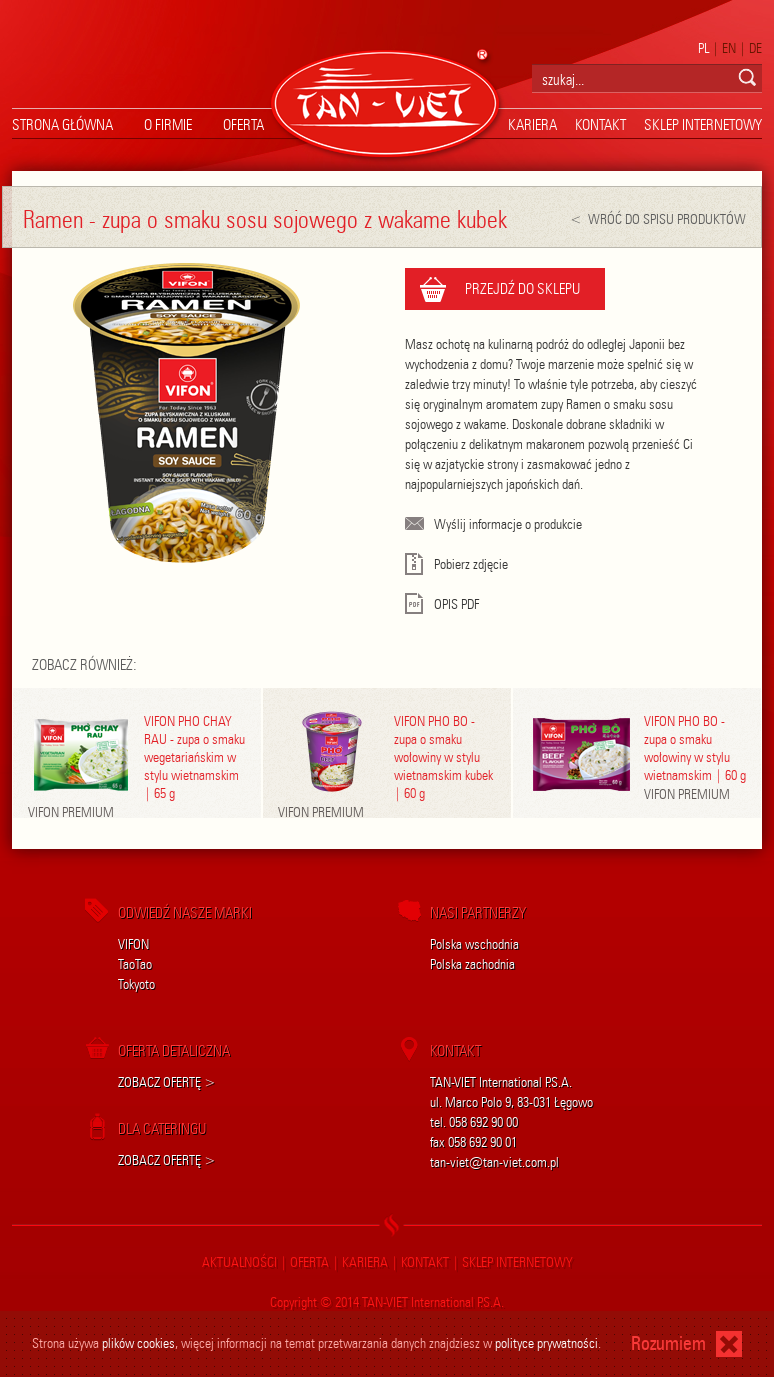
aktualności (239, 1262)
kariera (532, 125)
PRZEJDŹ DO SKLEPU (522, 289)
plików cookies (138, 1343)
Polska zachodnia (472, 964)
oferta (243, 125)
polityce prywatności (546, 1343)
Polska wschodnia (474, 944)
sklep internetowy (703, 125)
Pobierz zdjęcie (456, 564)
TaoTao (135, 964)
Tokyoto (136, 984)
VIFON (133, 944)
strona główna (62, 125)
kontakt (600, 125)
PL (703, 48)
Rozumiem (668, 1343)
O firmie (168, 125)
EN (729, 48)
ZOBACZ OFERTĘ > (167, 1082)
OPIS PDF (442, 604)
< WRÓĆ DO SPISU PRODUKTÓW (658, 219)
